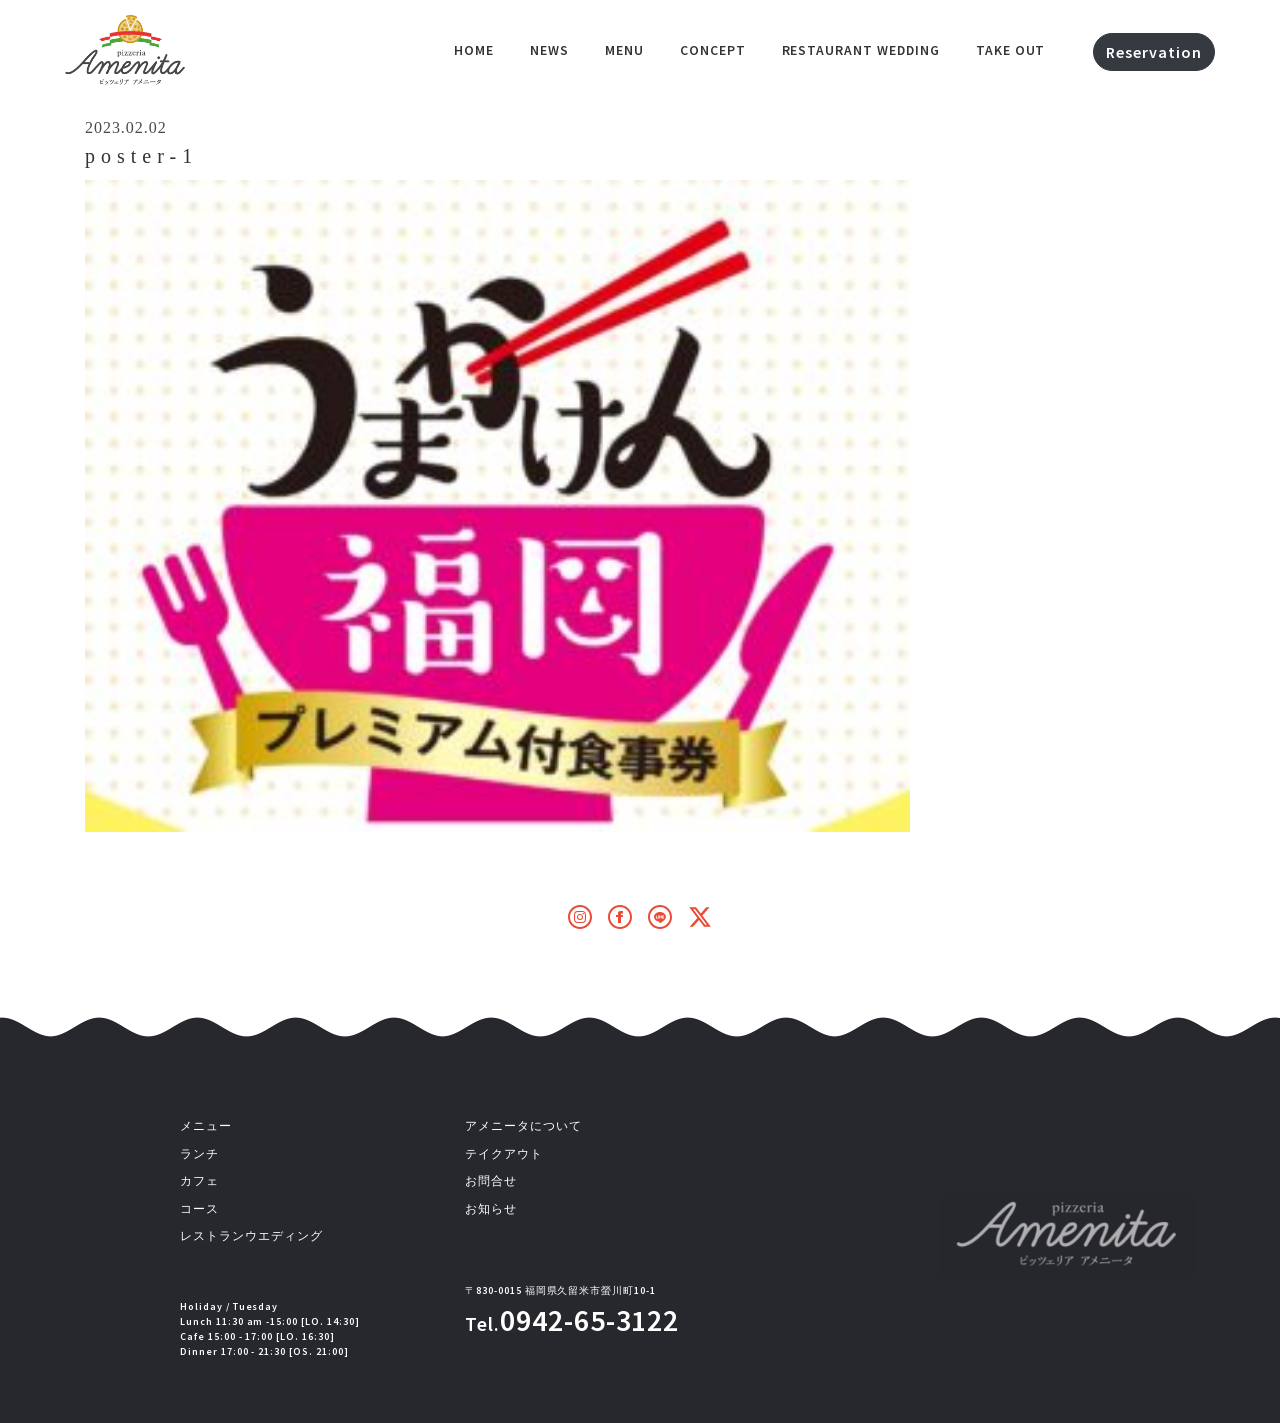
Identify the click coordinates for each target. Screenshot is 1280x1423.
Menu (624, 50)
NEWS (549, 50)
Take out (1011, 50)
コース (199, 1209)
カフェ (199, 1181)
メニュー (206, 1126)
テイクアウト (504, 1154)
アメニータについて (523, 1126)
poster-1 (141, 156)
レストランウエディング (251, 1236)
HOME (474, 50)
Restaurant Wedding (861, 50)
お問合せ (491, 1181)
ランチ (199, 1154)
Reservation (1154, 52)
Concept (713, 50)
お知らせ (491, 1209)
